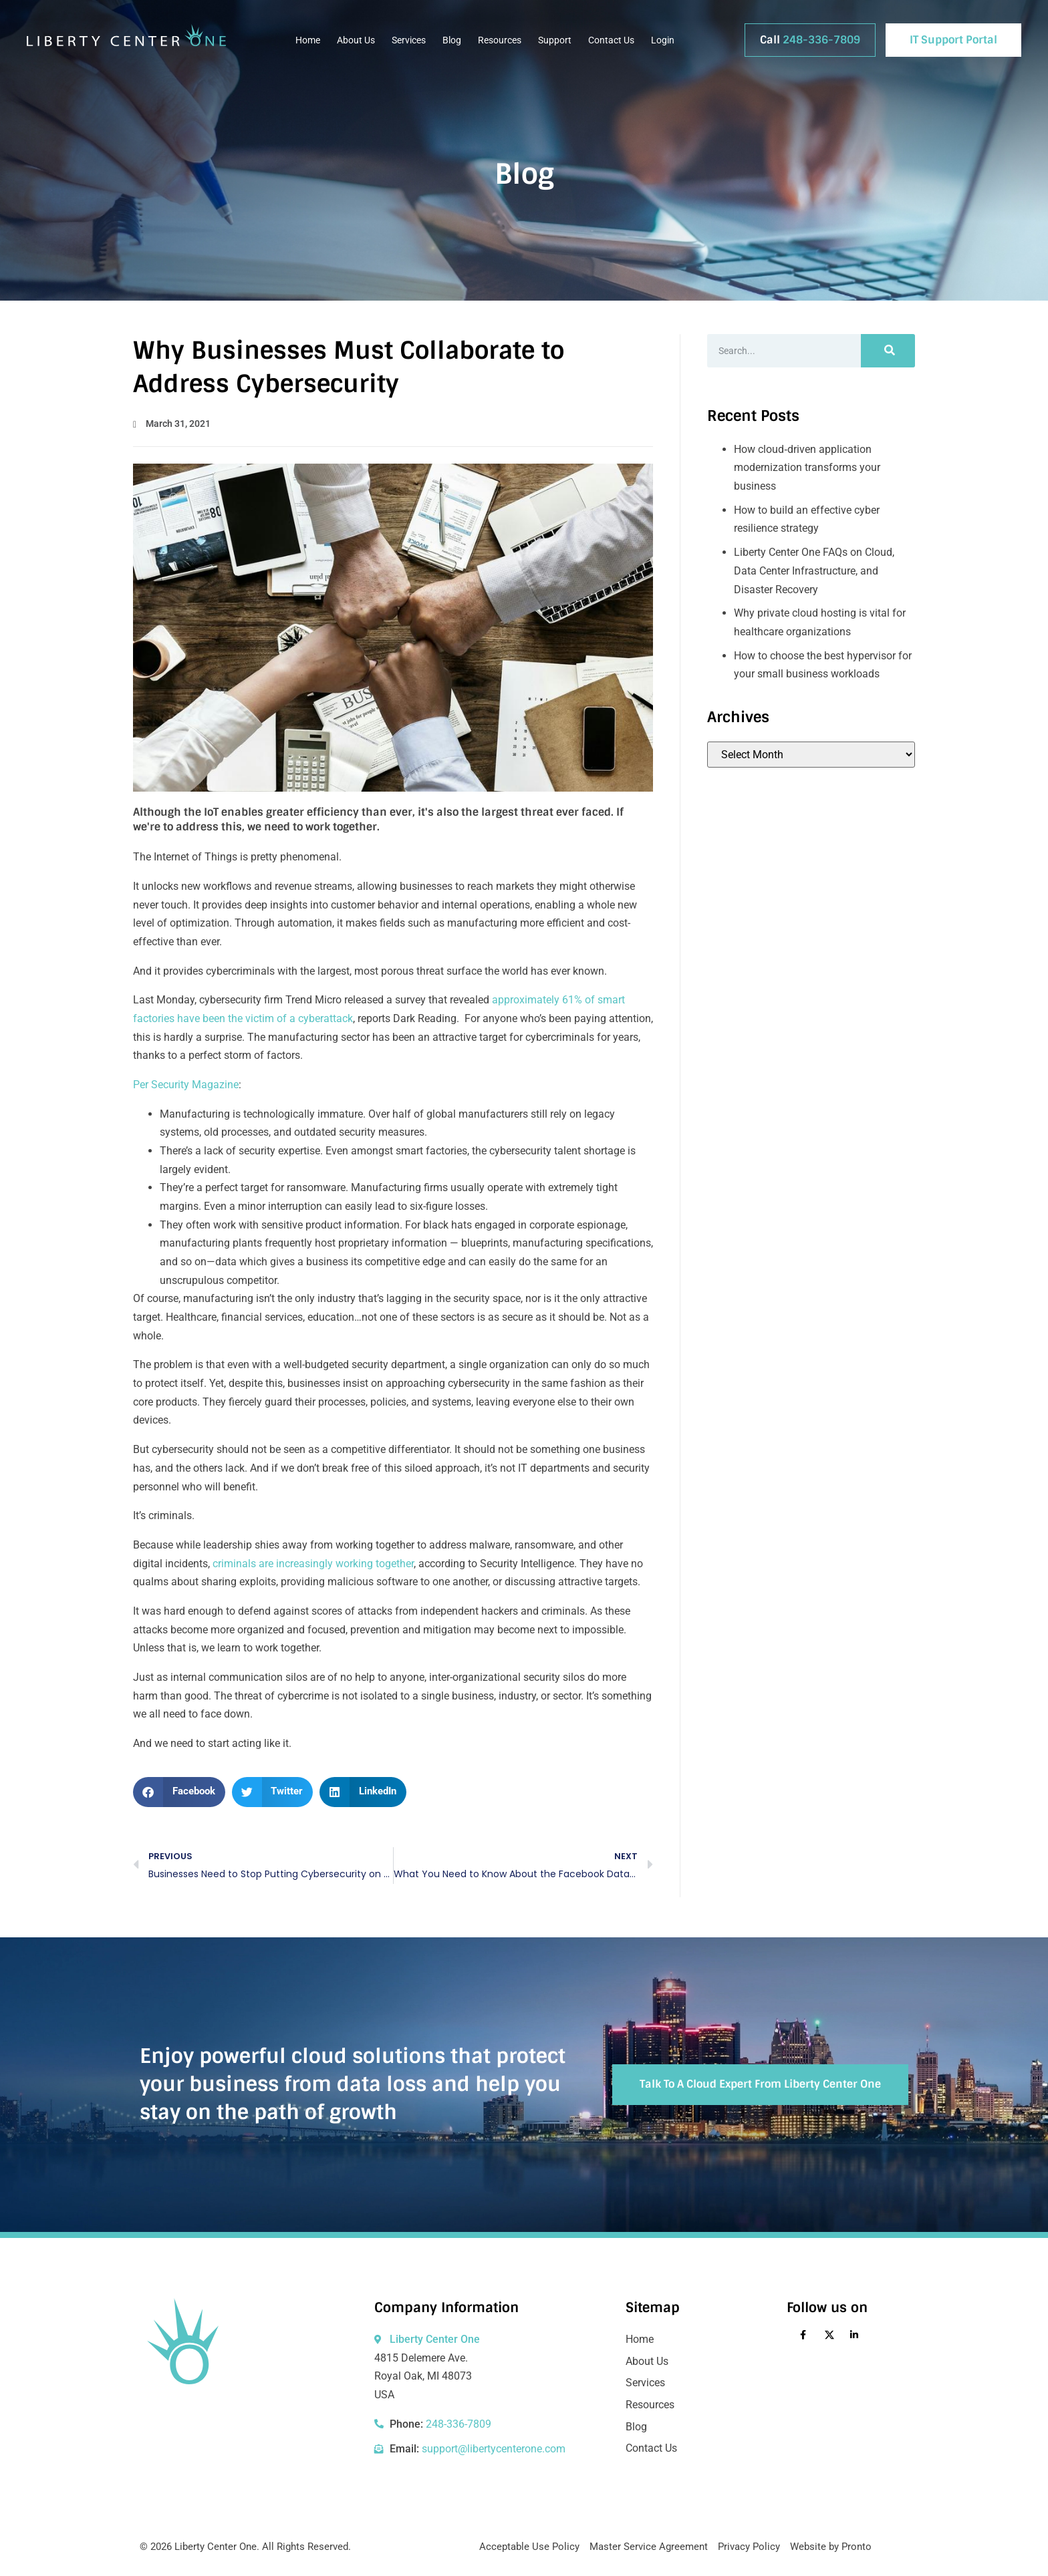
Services (409, 40)
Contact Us (611, 40)
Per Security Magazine (186, 1084)
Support (554, 40)
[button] (179, 1792)
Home (307, 40)
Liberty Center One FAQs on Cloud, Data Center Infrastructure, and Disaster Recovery (814, 570)
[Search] (888, 350)
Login (662, 40)
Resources (499, 40)
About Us (356, 40)
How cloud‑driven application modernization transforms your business (807, 467)
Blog (451, 40)
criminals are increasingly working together (313, 1563)
